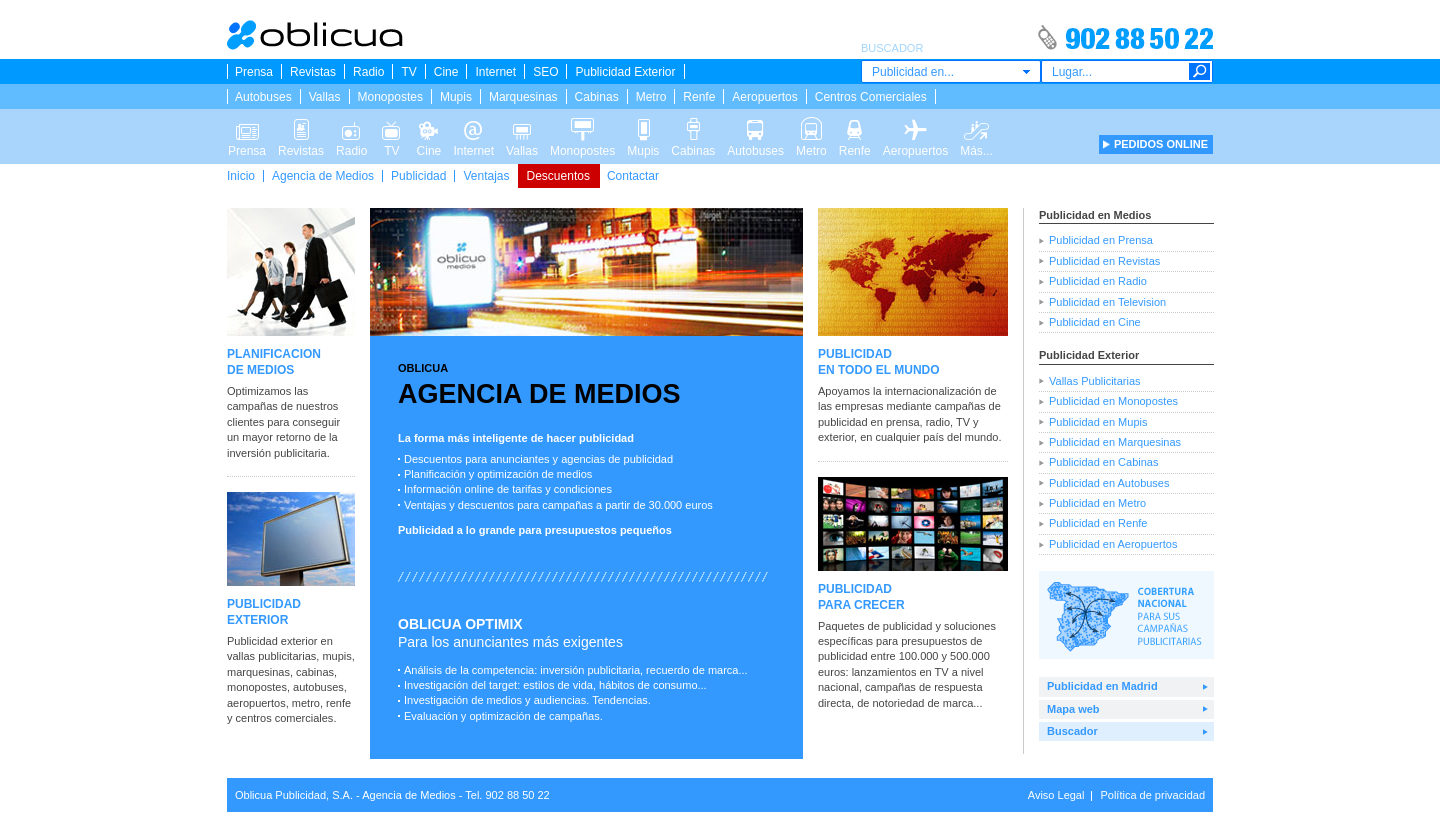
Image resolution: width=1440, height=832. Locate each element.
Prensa (254, 72)
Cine (446, 72)
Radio (368, 72)
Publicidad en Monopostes (1113, 401)
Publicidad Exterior (625, 72)
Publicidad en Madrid (1102, 686)
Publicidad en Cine (1095, 322)
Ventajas (486, 176)
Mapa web (1073, 709)
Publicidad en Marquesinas (1115, 442)
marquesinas (258, 672)
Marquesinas (523, 97)
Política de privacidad (1152, 795)
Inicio (241, 176)
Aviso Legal (1056, 795)
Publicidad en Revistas (1104, 261)
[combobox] (951, 71)
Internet (495, 72)
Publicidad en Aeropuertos (1113, 544)
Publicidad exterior (272, 641)
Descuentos (558, 176)
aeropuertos (256, 703)
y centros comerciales (280, 718)
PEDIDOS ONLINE (1161, 144)
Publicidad (418, 176)
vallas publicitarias (271, 656)
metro (306, 703)
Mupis (456, 97)
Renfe (699, 97)
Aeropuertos (764, 97)
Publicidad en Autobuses (1109, 483)
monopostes (257, 687)
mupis (336, 656)
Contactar (633, 176)
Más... (976, 128)
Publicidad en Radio (1098, 281)
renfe (338, 703)
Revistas (313, 72)
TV (408, 72)
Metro (651, 97)
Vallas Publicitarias (1095, 381)
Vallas (325, 97)
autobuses (318, 687)
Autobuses (263, 97)
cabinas (315, 672)
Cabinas (597, 97)
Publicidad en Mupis (1098, 422)
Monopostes (390, 97)
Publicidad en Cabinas (1103, 462)
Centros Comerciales (871, 97)
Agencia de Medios (323, 176)
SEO (545, 72)
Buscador (1072, 731)
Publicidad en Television (1107, 302)
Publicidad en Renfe (1098, 523)
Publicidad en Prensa (1101, 240)
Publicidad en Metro (1097, 503)
